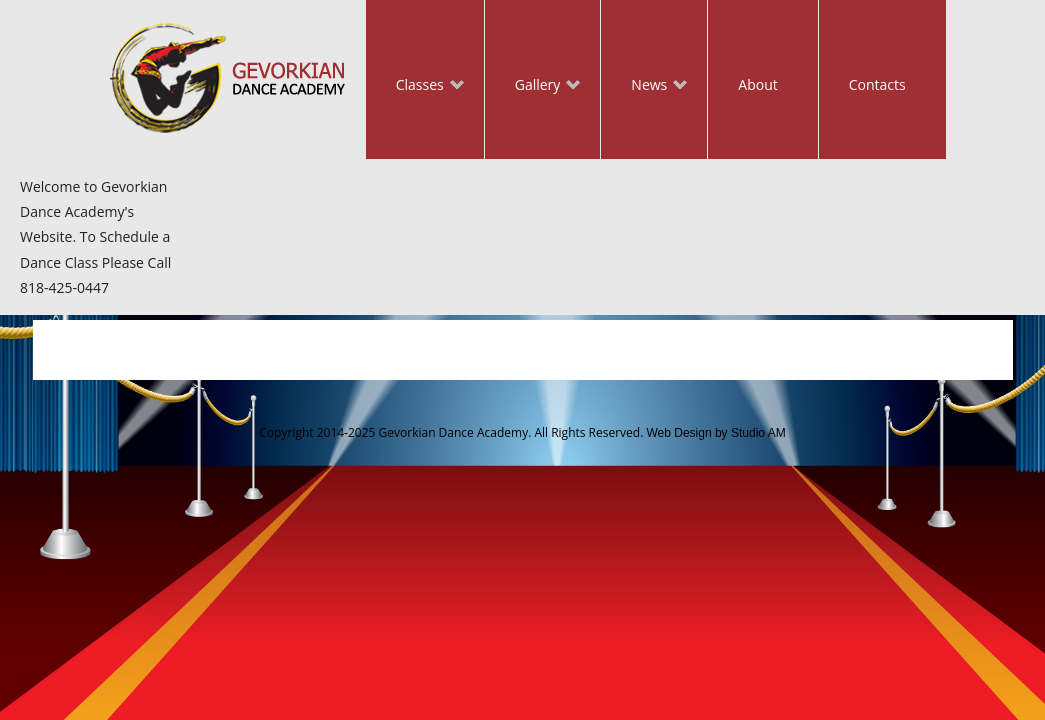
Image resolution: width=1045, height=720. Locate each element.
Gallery (533, 86)
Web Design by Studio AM (715, 433)
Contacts (877, 84)
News (644, 86)
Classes (415, 86)
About (757, 84)
